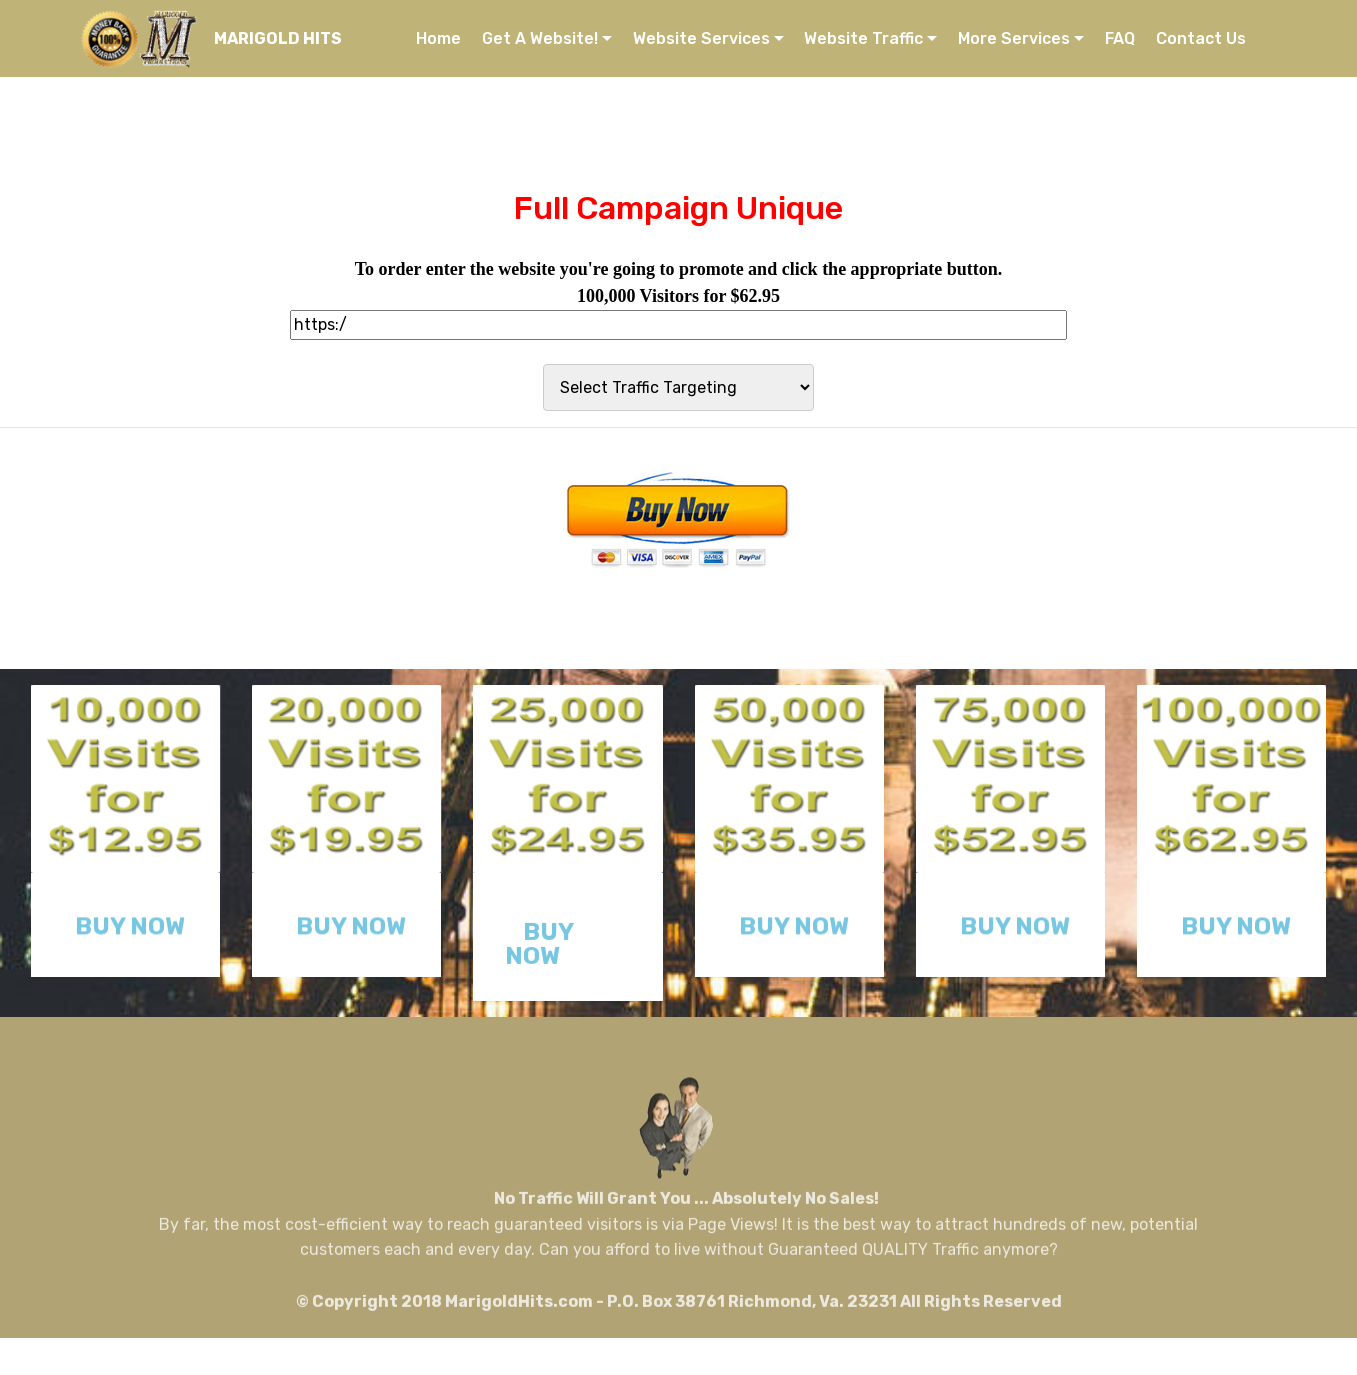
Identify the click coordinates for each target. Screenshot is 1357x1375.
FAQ (1120, 38)
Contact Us (1201, 38)
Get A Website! (540, 38)
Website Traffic (863, 38)
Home (438, 38)
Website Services (701, 38)
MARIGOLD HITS (278, 38)
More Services (1014, 38)
